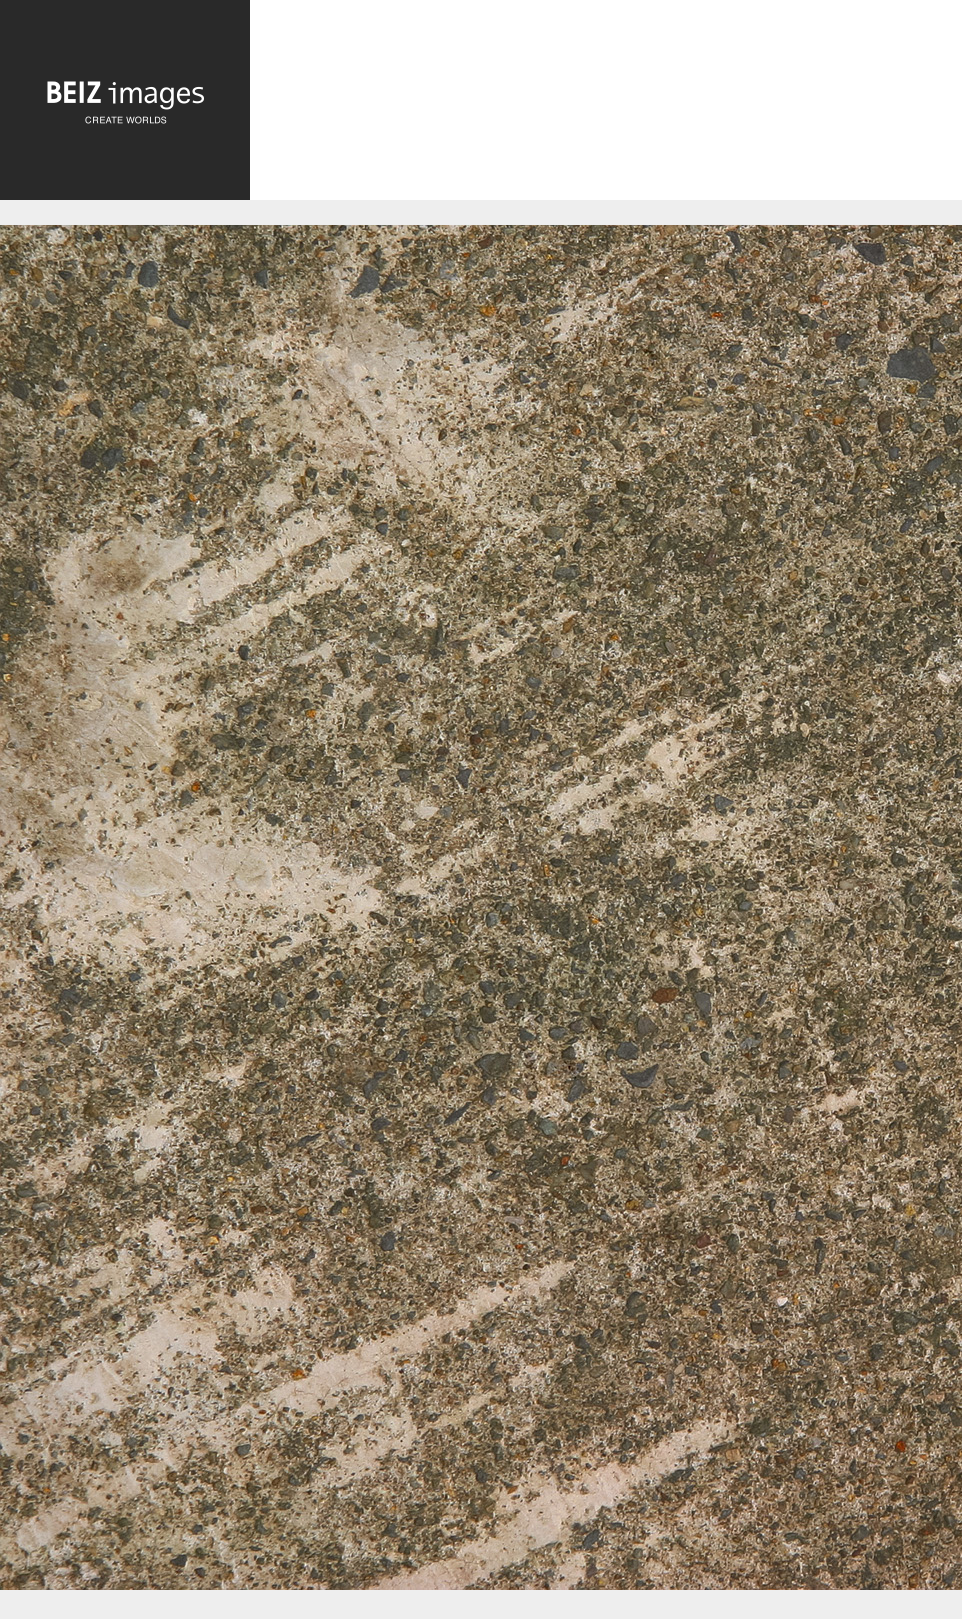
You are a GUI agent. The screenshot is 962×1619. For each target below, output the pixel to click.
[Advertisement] (606, 110)
